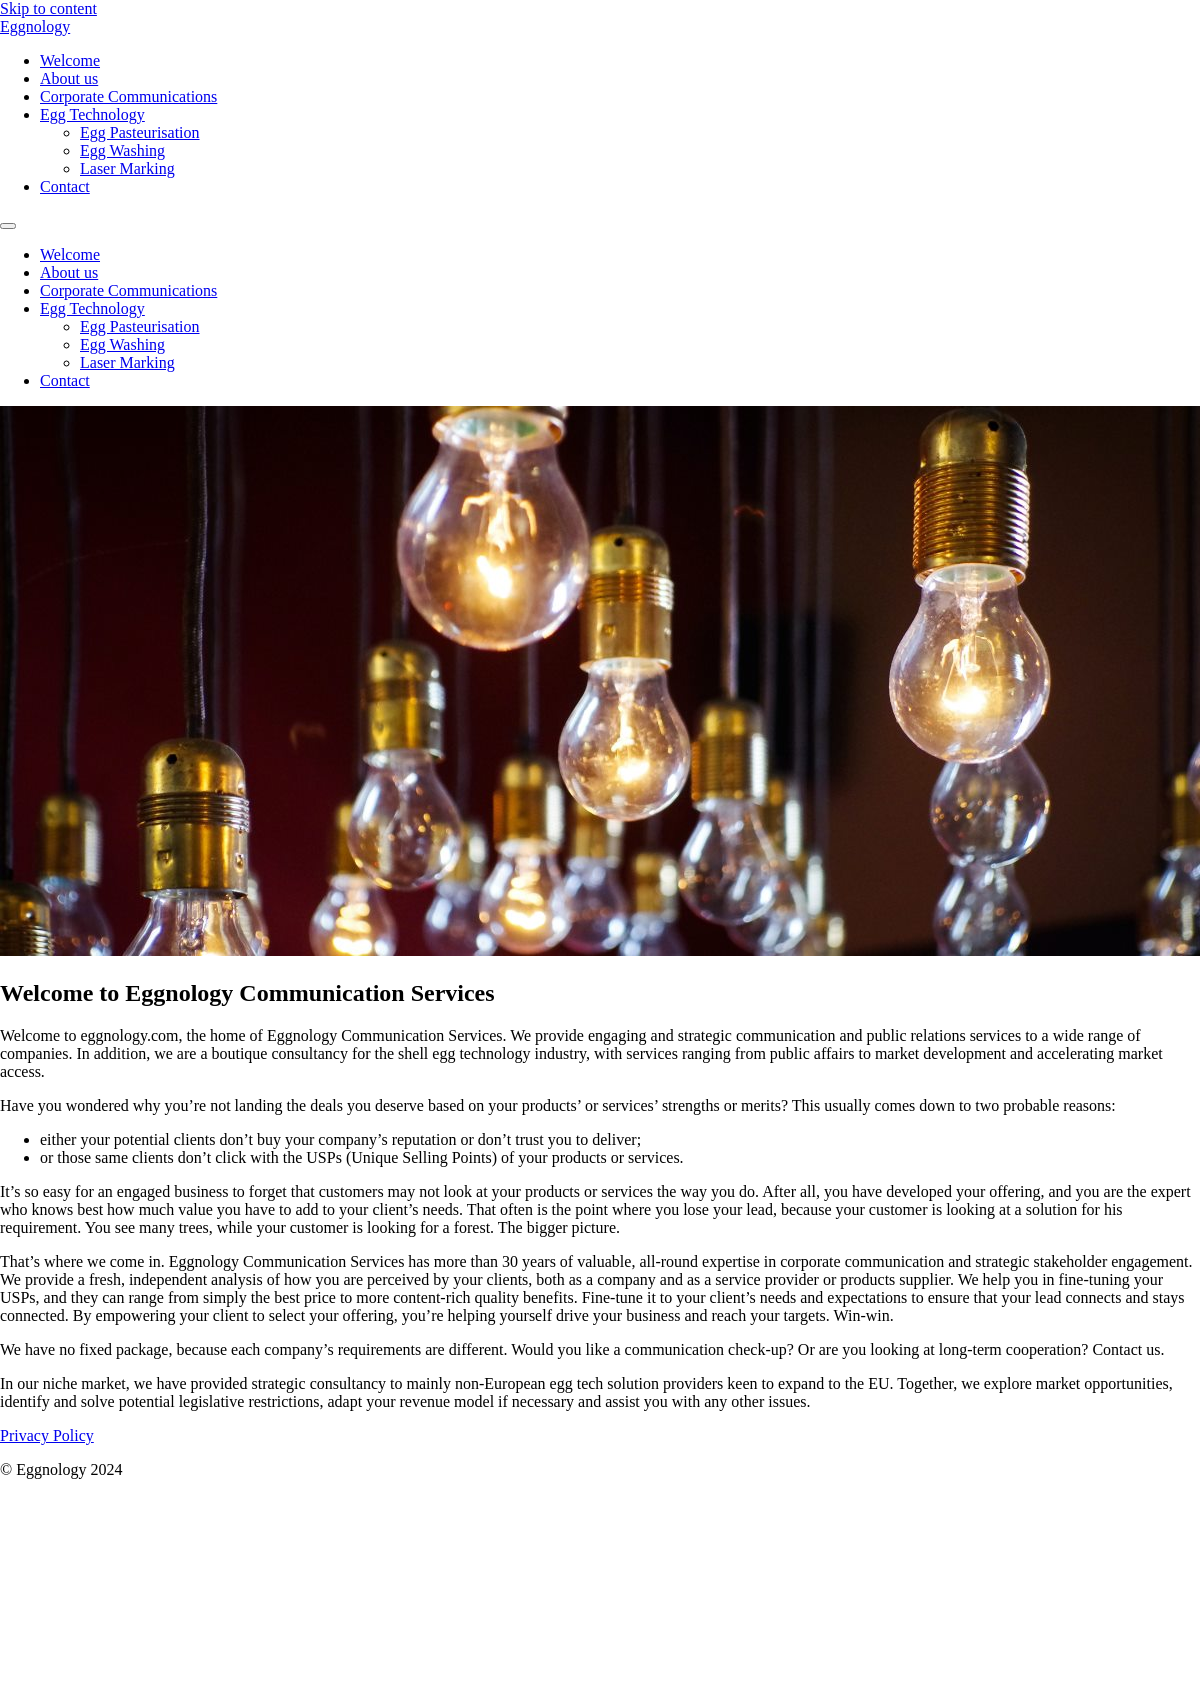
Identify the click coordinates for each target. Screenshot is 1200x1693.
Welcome (70, 60)
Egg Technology (92, 114)
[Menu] (8, 226)
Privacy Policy (47, 1435)
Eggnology (35, 26)
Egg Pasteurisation (140, 132)
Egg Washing (122, 150)
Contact (65, 186)
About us (69, 78)
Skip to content (48, 8)
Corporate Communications (128, 96)
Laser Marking (127, 168)
